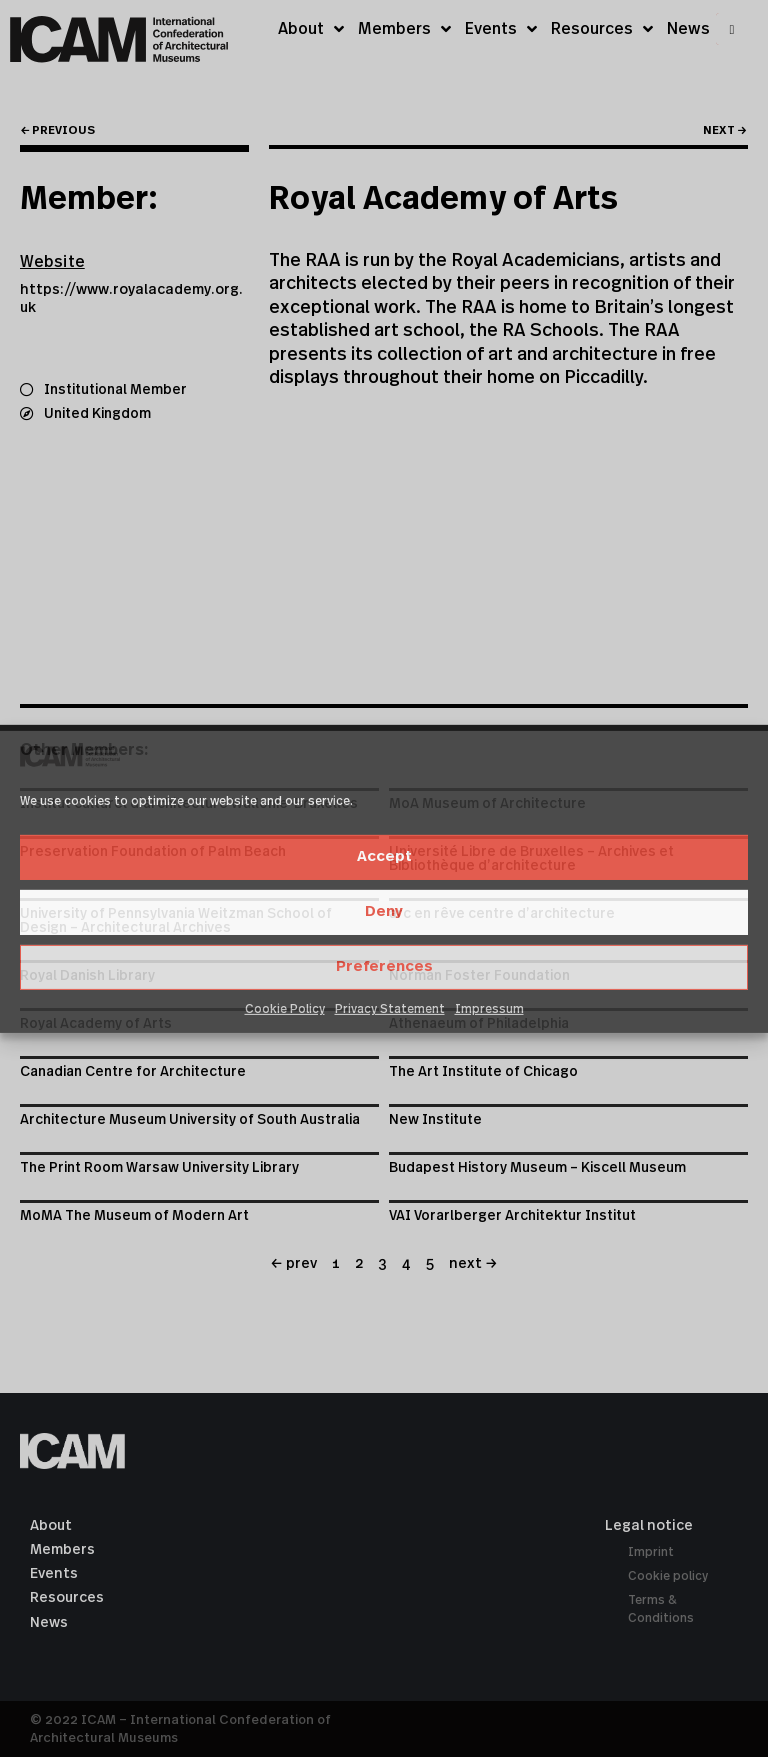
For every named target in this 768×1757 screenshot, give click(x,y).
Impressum (489, 1009)
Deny (384, 911)
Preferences (384, 966)
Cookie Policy (285, 1009)
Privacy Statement (390, 1009)
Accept (384, 856)
